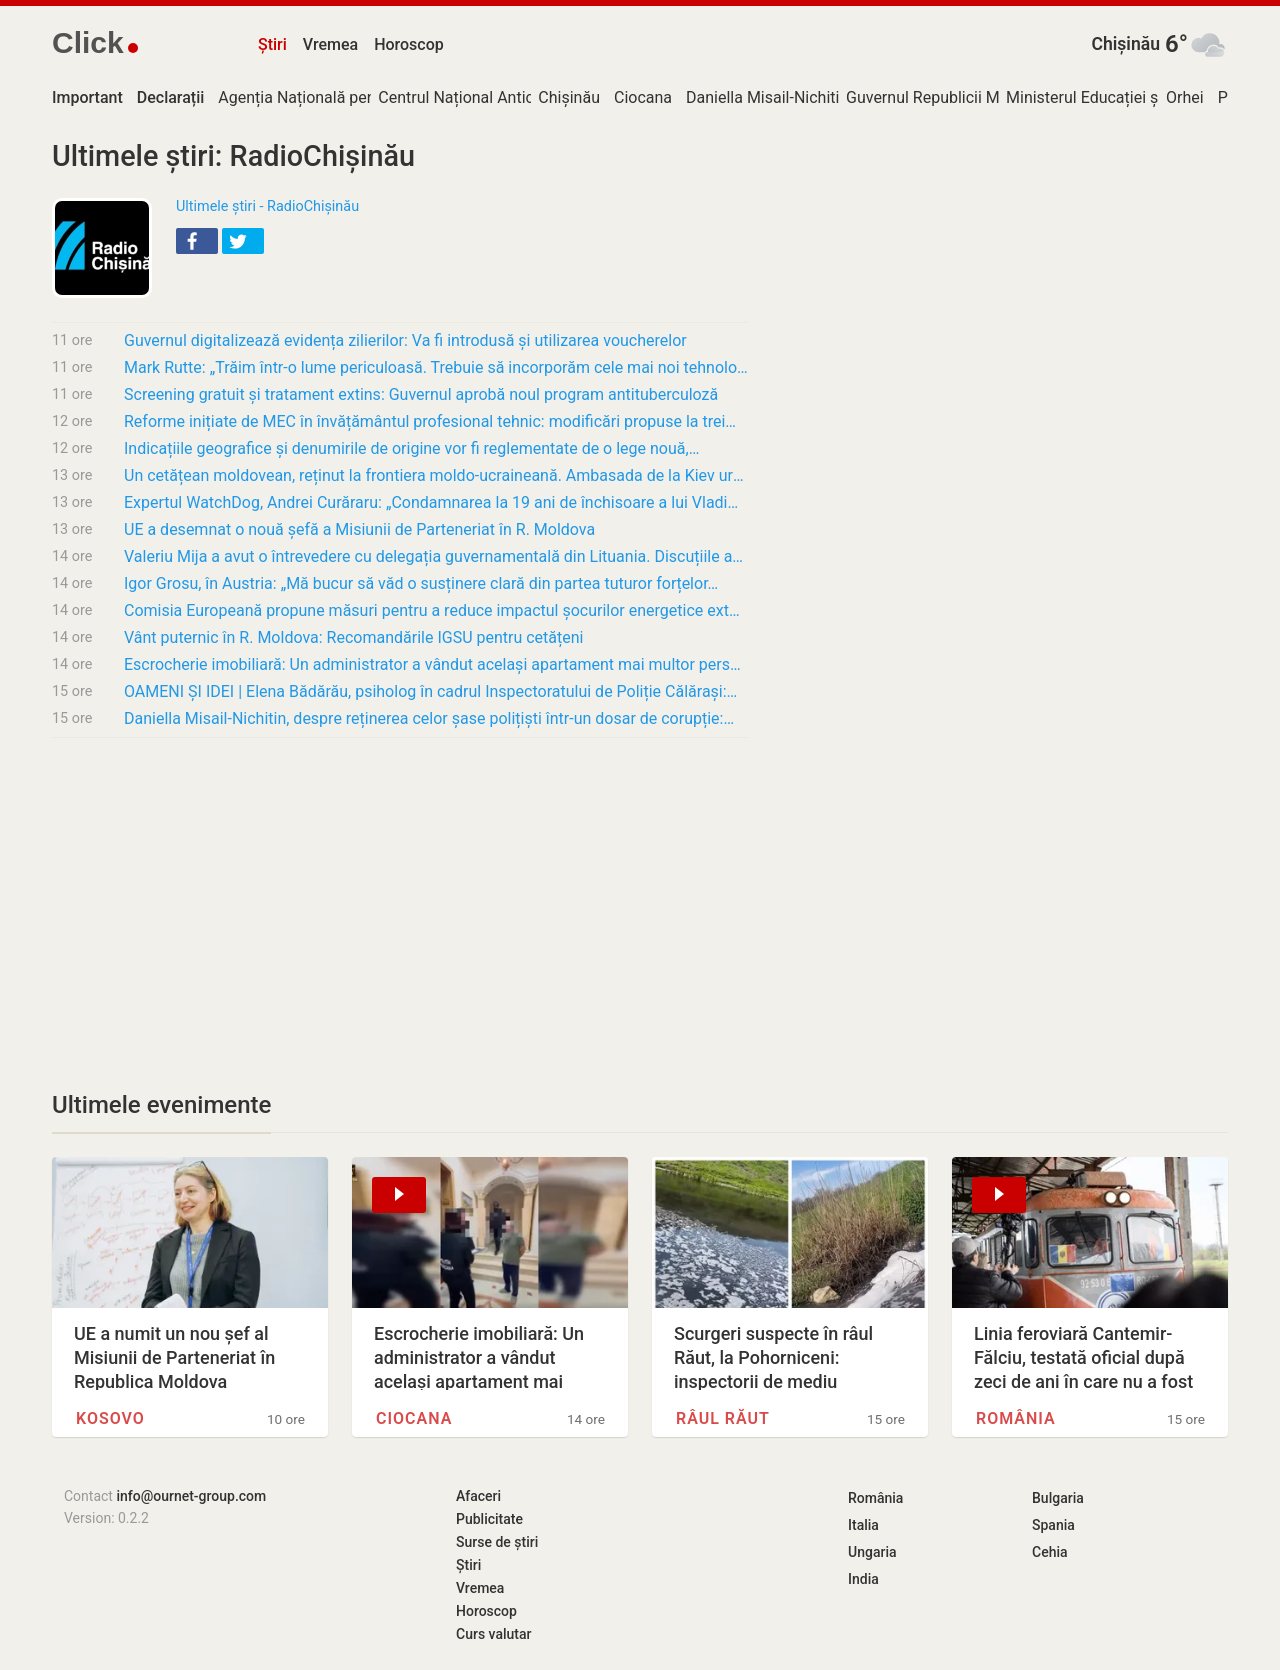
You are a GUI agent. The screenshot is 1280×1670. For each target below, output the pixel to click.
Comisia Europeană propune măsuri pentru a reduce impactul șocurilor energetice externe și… (436, 610)
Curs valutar (493, 1634)
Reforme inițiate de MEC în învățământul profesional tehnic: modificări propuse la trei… (430, 421)
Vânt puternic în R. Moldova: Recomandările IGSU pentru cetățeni (353, 637)
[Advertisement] (400, 902)
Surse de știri (497, 1542)
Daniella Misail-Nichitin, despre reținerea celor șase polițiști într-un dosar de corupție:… (429, 718)
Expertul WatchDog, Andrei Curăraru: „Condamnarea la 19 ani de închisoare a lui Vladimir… (436, 502)
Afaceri (478, 1496)
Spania (1053, 1525)
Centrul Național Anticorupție (481, 97)
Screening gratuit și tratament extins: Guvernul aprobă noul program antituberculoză (421, 394)
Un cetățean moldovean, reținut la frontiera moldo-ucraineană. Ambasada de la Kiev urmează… (436, 475)
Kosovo (110, 1418)
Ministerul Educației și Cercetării (1120, 97)
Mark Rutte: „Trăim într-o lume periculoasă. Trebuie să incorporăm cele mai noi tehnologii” (436, 367)
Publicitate (489, 1519)
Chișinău (1125, 44)
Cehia (1050, 1552)
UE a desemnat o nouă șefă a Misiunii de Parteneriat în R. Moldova (359, 529)
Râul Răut (723, 1418)
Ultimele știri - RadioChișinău (267, 206)
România (1016, 1418)
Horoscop (409, 44)
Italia (863, 1525)
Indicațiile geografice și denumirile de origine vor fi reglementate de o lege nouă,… (411, 448)
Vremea (330, 44)
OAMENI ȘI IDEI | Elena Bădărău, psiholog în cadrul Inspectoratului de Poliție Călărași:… (430, 691)
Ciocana (643, 97)
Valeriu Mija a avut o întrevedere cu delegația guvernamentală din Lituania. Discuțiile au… (436, 556)
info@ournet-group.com (191, 1496)
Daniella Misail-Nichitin (767, 97)
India (863, 1579)
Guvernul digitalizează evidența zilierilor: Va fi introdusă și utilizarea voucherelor (405, 340)
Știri (272, 44)
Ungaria (872, 1552)
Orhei (1185, 97)
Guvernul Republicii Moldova (946, 97)
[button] (197, 241)
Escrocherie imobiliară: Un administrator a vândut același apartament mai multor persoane (436, 664)
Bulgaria (1058, 1498)
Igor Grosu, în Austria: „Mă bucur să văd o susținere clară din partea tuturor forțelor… (421, 583)
